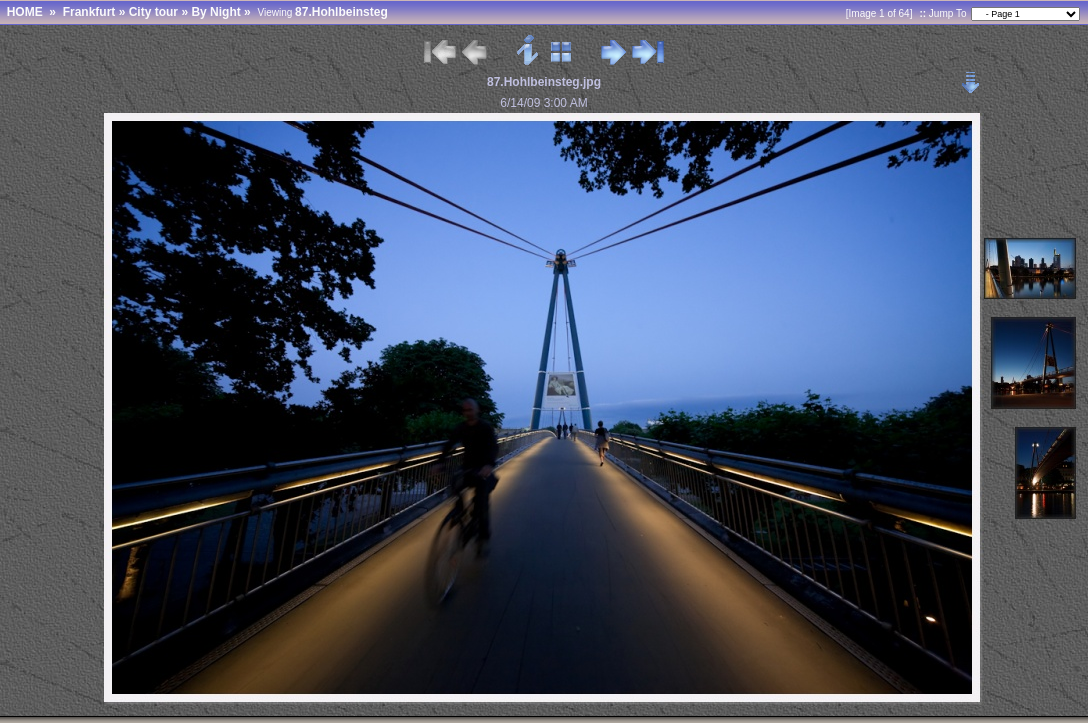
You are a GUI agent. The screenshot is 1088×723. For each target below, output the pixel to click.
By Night (215, 12)
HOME (25, 12)
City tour (153, 12)
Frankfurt (89, 12)
